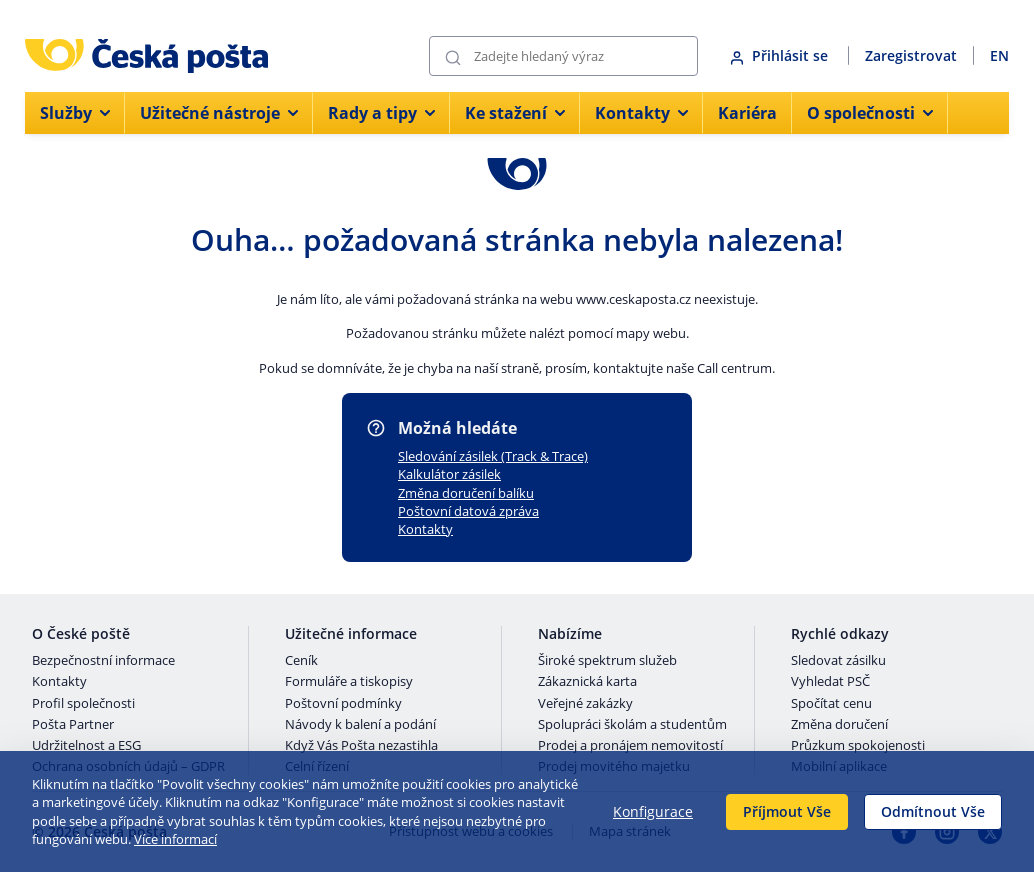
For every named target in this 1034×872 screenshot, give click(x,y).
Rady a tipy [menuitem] (381, 113)
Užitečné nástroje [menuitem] (219, 113)
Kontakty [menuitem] (641, 113)
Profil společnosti (83, 704)
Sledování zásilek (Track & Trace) (493, 456)
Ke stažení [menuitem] (515, 113)
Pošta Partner (73, 725)
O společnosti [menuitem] (870, 113)
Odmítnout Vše (933, 811)
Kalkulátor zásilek (449, 474)
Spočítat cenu (831, 704)
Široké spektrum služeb (607, 661)
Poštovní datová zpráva (468, 511)
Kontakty (425, 529)
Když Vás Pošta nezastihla (361, 746)
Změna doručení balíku (466, 493)
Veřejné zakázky (585, 704)
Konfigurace (653, 811)
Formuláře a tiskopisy (349, 682)
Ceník (301, 661)
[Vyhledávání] (563, 56)
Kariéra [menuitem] (747, 113)
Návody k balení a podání (360, 725)
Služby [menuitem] (75, 113)
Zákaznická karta (587, 682)
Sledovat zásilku (838, 661)
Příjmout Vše (787, 811)
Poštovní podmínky (343, 704)
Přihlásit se (781, 55)
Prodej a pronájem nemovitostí (630, 746)
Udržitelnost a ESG (86, 746)
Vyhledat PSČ (830, 682)
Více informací (175, 839)
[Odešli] (453, 56)
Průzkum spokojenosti (858, 746)
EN (999, 55)
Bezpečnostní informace (103, 661)
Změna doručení (839, 725)
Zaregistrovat (911, 55)
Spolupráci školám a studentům (632, 725)
